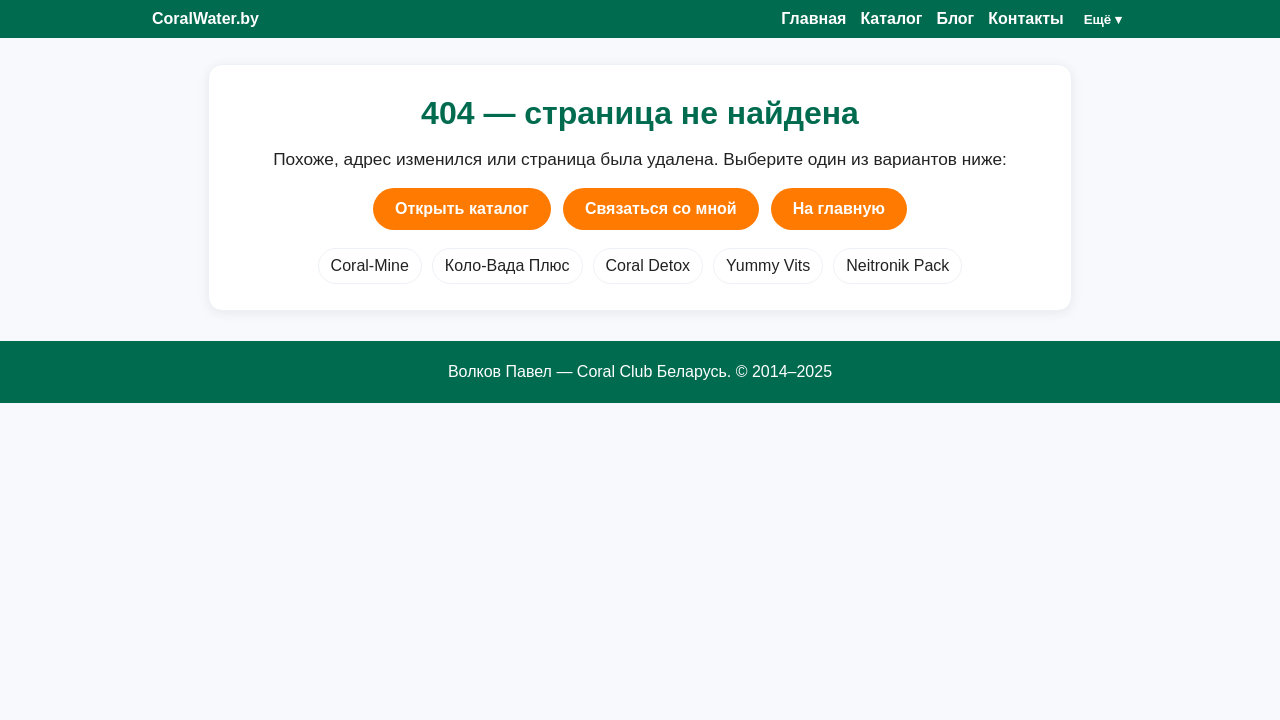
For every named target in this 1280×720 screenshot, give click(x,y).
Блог (955, 18)
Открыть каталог (462, 208)
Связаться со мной (661, 208)
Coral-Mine (370, 265)
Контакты (1025, 18)
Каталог (891, 18)
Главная (813, 18)
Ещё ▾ (1103, 19)
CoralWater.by (205, 18)
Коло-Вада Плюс (507, 265)
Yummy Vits (768, 265)
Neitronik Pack (897, 265)
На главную (839, 208)
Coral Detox (648, 265)
